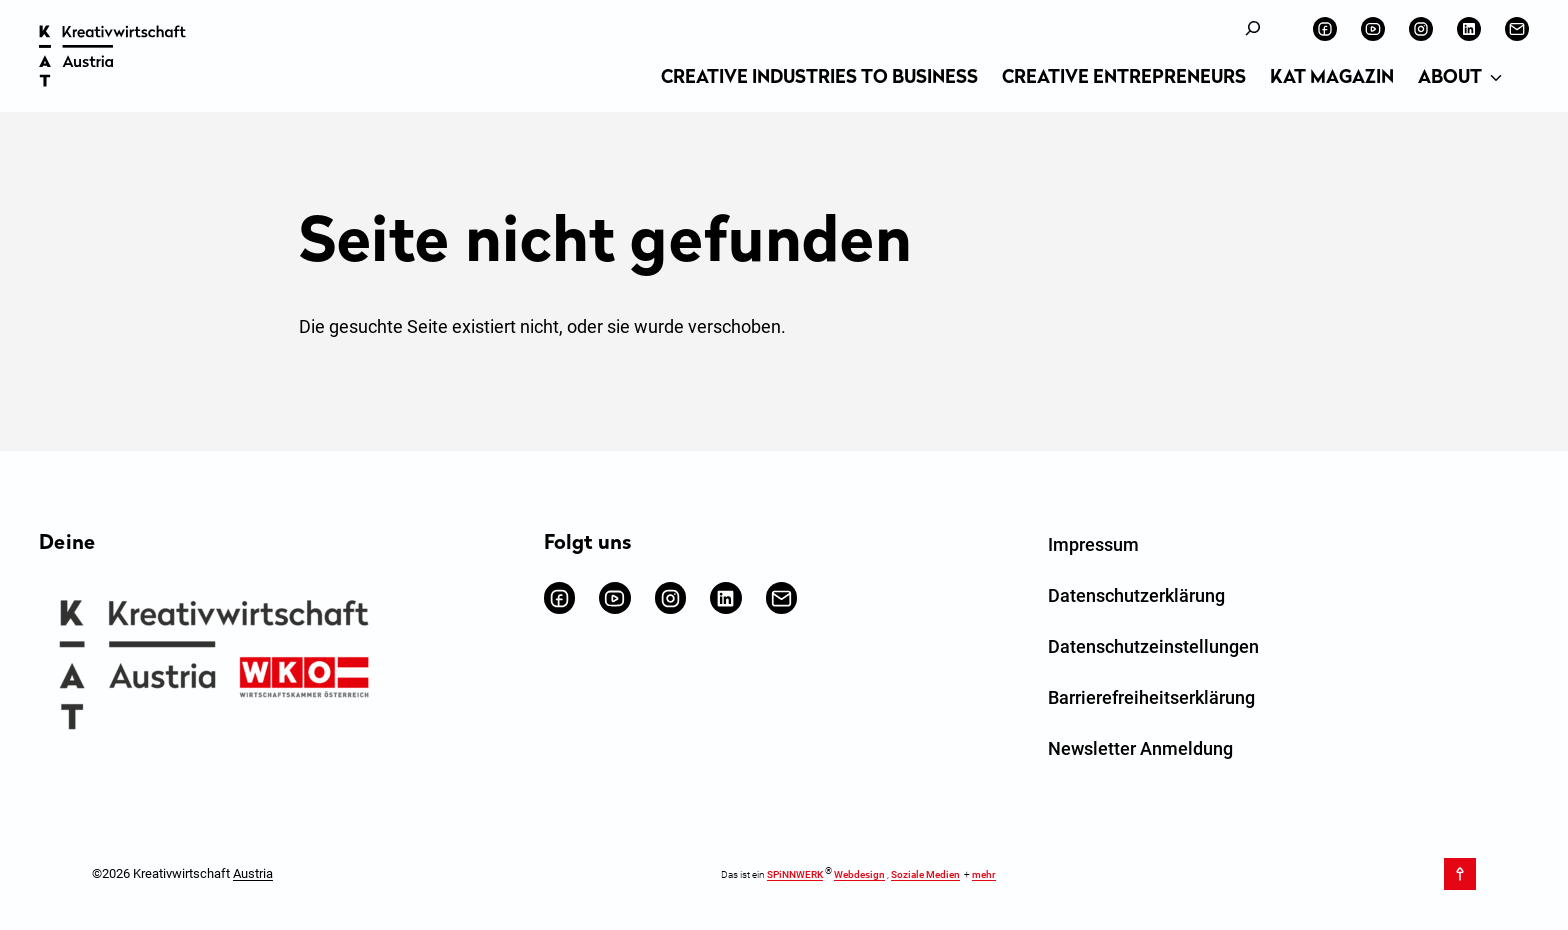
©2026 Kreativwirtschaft (182, 873)
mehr (984, 874)
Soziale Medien (925, 874)
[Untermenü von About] (1496, 79)
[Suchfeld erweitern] (1253, 28)
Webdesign (859, 874)
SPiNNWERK (795, 874)
